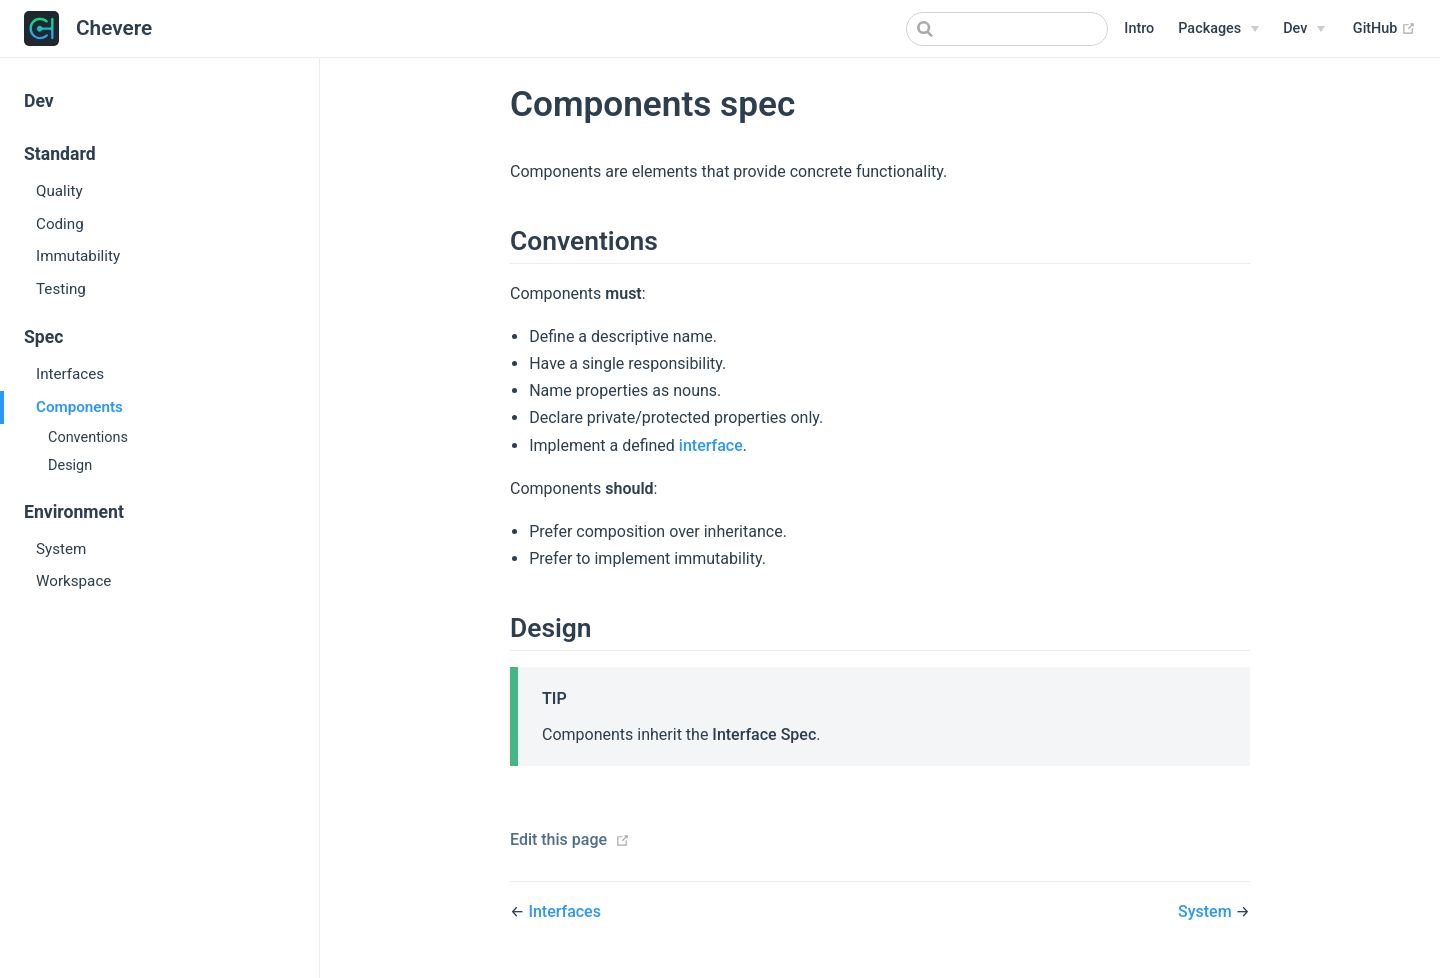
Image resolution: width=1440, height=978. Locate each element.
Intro (1139, 28)
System (61, 549)
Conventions (88, 437)
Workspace (73, 581)
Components (79, 407)
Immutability (78, 256)
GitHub (1384, 29)
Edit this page (558, 839)
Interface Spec (764, 734)
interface (711, 445)
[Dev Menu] (1304, 29)
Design (70, 465)
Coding (60, 224)
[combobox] (1007, 29)
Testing (61, 289)
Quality (59, 191)
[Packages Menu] (1218, 29)
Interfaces (70, 374)
